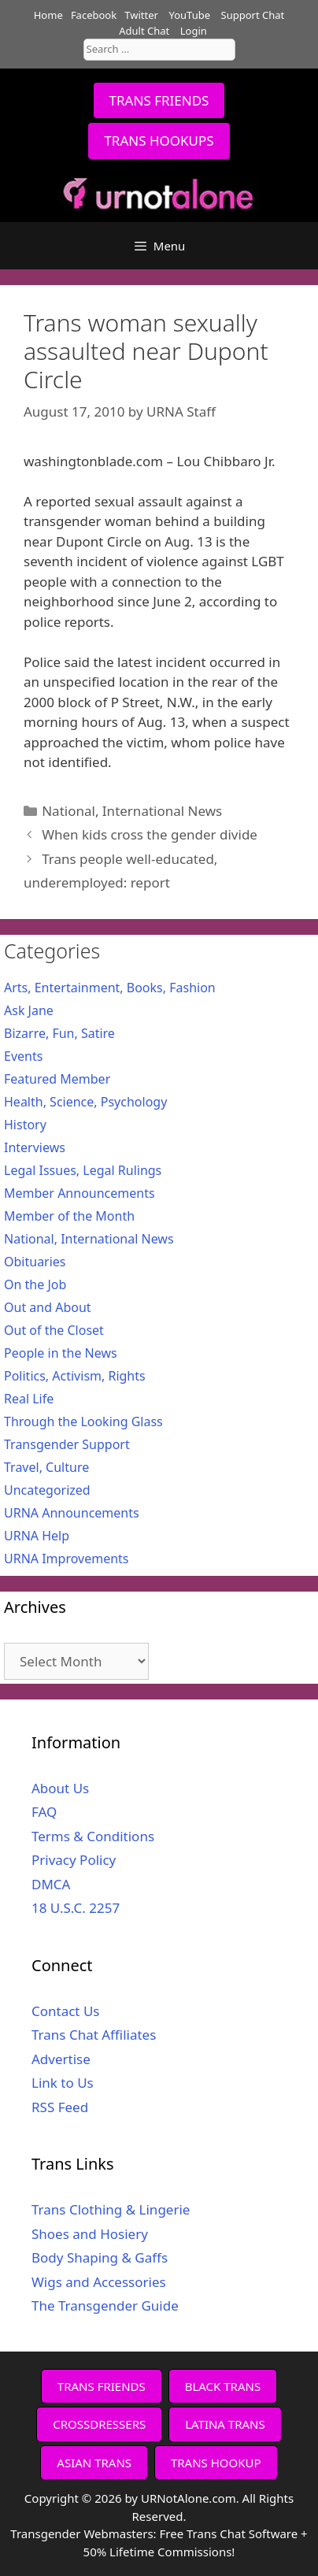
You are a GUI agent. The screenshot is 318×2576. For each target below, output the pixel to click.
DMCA (50, 1884)
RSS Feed (59, 2107)
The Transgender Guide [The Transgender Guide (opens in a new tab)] (105, 2305)
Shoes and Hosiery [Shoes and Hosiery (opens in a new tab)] (89, 2234)
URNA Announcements (71, 1513)
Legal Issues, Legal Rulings (82, 1170)
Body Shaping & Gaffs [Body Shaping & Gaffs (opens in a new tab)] (99, 2257)
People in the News (60, 1353)
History (25, 1124)
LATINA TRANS (225, 2424)
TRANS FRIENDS (159, 100)
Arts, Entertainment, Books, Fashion (110, 987)
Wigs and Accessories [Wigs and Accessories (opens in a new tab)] (98, 2282)
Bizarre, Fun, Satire (59, 1033)
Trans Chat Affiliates (93, 2035)
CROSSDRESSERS (99, 2424)
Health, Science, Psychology (85, 1101)
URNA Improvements (66, 1558)
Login (193, 31)
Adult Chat (144, 31)
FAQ (44, 1812)
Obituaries (35, 1261)
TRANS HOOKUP (216, 2462)
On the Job (35, 1284)
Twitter (141, 15)
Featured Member (57, 1079)
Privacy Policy (73, 1860)
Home (48, 15)
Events (23, 1056)
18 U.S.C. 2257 (75, 1908)
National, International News (132, 811)
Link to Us (62, 2083)
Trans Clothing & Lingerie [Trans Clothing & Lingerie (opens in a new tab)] (110, 2209)
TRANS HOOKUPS (158, 141)
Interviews (34, 1147)
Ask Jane (29, 1010)
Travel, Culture (46, 1467)
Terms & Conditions (92, 1836)
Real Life (29, 1398)
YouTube (189, 15)
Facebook (93, 15)
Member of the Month (69, 1216)
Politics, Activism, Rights (75, 1375)
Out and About (47, 1307)
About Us (60, 1788)
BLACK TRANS (223, 2386)
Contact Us (65, 2011)
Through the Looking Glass (83, 1421)
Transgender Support (67, 1444)
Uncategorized (47, 1490)
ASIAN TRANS (94, 2462)
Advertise (61, 2059)
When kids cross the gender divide (149, 834)
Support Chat (253, 15)
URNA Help (36, 1535)
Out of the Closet (54, 1330)
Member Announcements (79, 1193)
